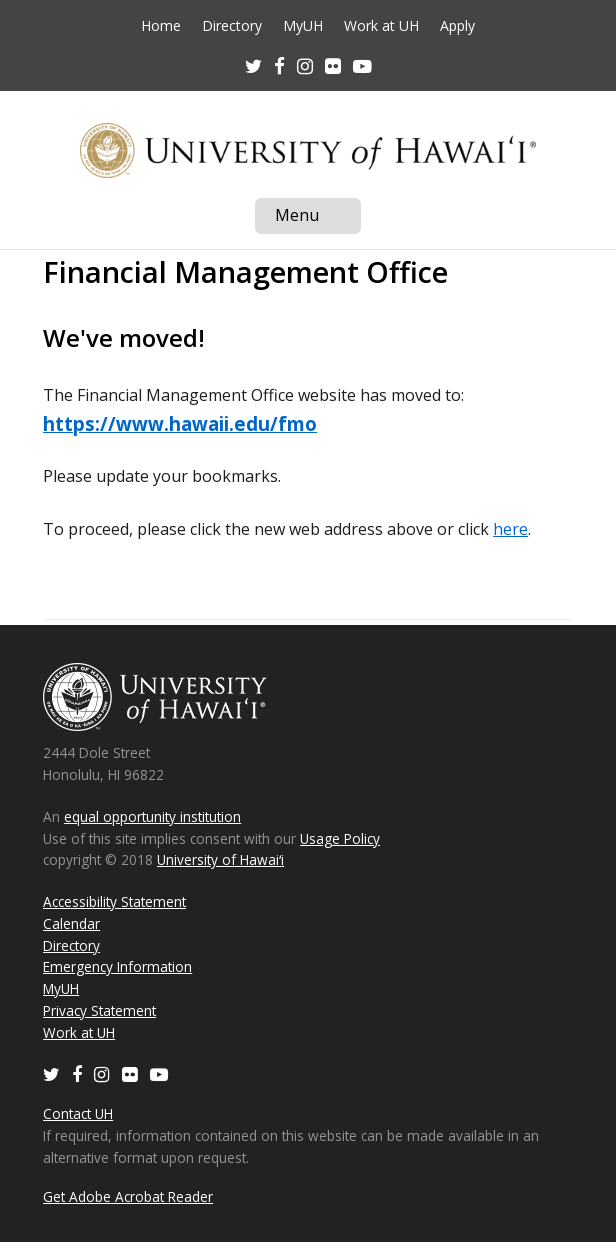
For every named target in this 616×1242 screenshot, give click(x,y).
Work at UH (381, 26)
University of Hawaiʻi (220, 859)
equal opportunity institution (152, 816)
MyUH (303, 26)
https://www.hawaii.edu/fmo (180, 423)
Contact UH (78, 1113)
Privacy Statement (99, 1010)
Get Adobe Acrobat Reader (128, 1196)
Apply (457, 26)
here (510, 529)
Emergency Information (117, 966)
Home (161, 26)
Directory (232, 26)
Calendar (71, 923)
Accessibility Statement (114, 901)
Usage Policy (340, 838)
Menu (318, 219)
